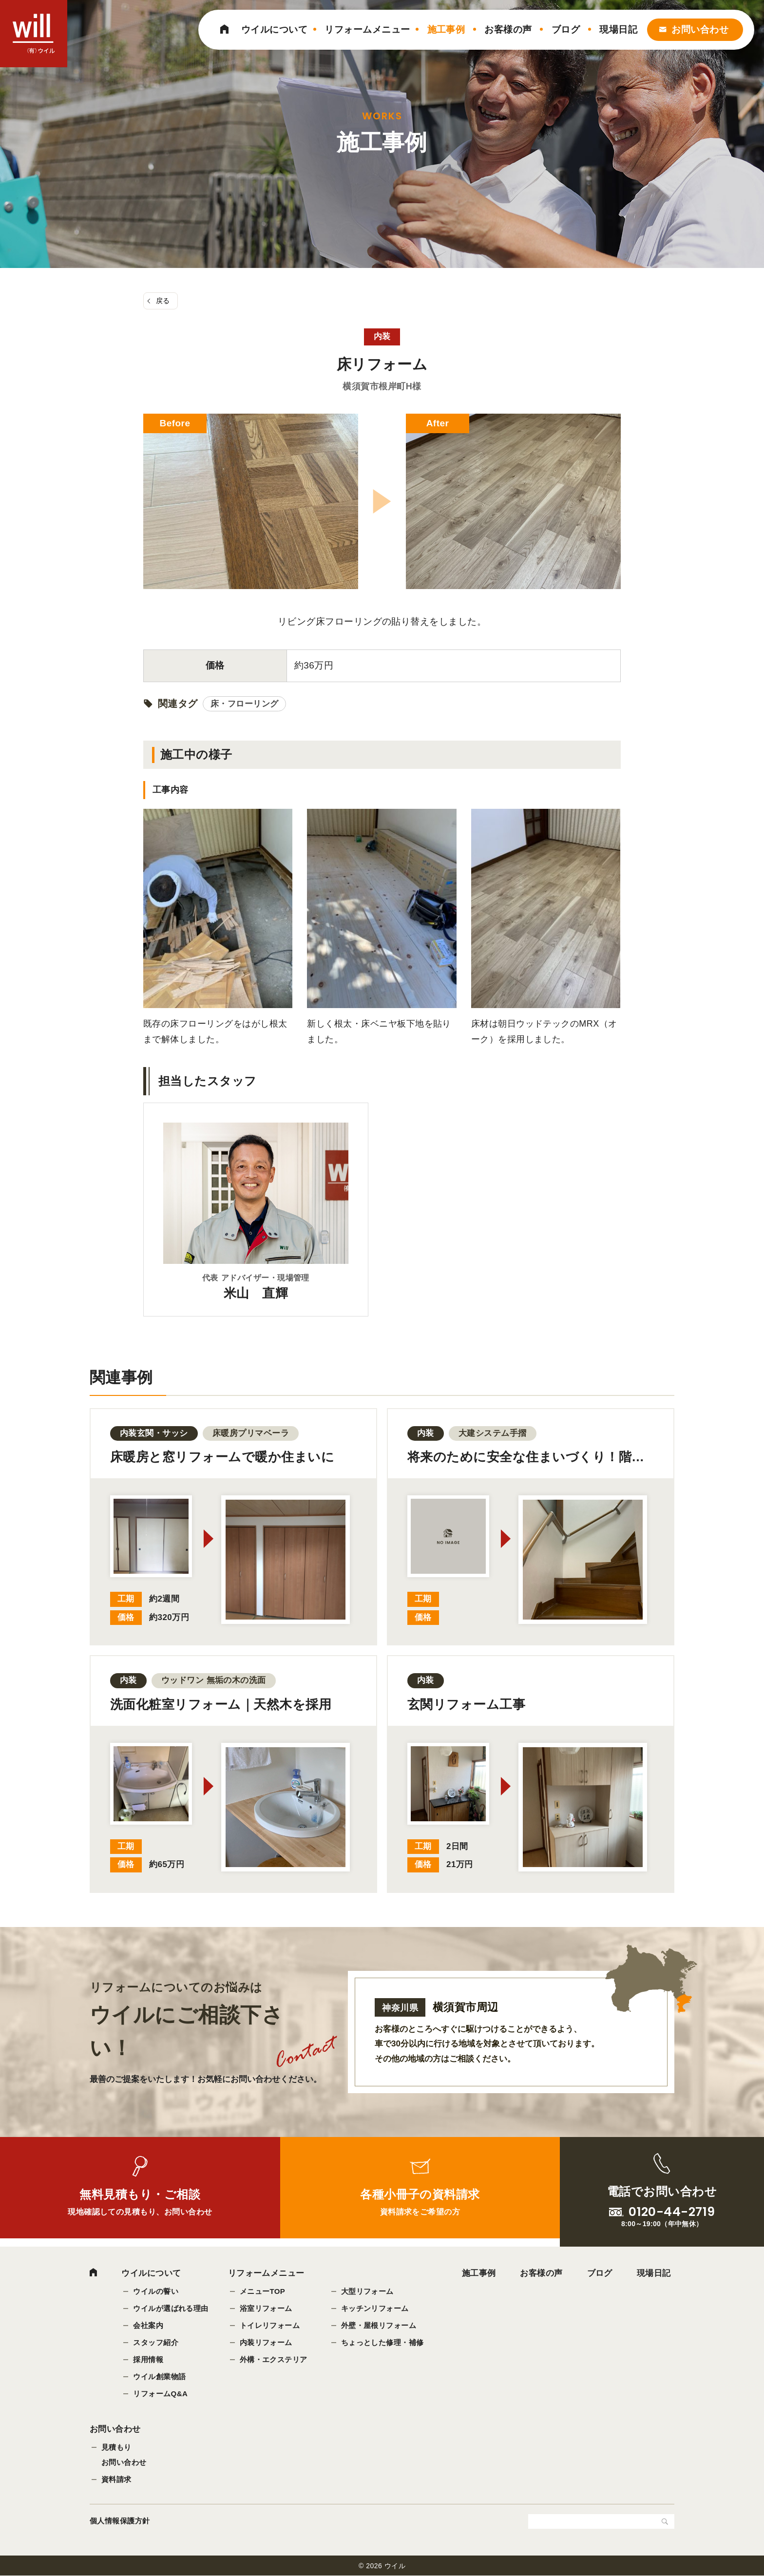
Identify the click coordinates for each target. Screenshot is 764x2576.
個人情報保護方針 (120, 2521)
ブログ (566, 29)
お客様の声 (508, 29)
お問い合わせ (699, 29)
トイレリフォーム (270, 2325)
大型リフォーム (367, 2291)
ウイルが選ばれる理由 (171, 2308)
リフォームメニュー (367, 29)
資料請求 (116, 2479)
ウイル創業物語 (159, 2376)
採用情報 (148, 2359)
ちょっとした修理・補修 (382, 2342)
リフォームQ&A (160, 2393)
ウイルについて (274, 29)
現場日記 (618, 29)
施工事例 (446, 29)
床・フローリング (244, 703)
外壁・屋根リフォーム (379, 2325)
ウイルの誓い (155, 2291)
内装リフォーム (266, 2342)
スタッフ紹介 (155, 2342)
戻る (163, 301)
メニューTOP (263, 2291)
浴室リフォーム (266, 2308)
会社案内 (148, 2325)
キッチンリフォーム (375, 2308)
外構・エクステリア (273, 2359)
